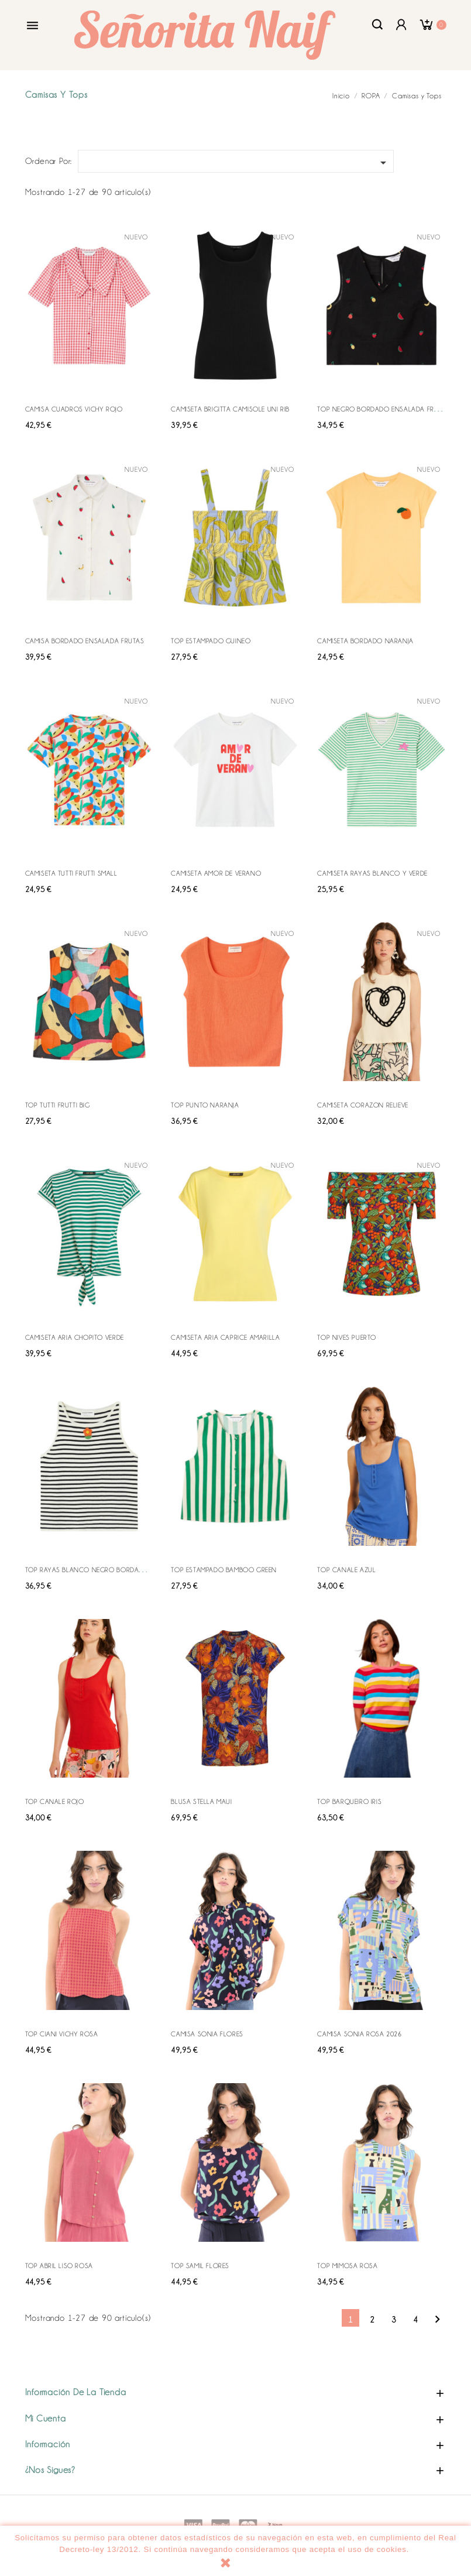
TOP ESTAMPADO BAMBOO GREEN (224, 1569)
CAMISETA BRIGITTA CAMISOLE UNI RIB (230, 409)
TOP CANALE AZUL (346, 1569)
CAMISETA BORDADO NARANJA (365, 640)
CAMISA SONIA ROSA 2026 (359, 2034)
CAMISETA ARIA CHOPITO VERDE (74, 1337)
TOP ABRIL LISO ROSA (59, 2265)
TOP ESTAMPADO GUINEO (210, 640)
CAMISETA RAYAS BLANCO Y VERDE (372, 873)
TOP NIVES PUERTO (346, 1337)
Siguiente (437, 2319)
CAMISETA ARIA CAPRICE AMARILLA (225, 1337)
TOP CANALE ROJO (54, 1801)
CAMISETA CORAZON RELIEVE (362, 1105)
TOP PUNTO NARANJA (205, 1105)
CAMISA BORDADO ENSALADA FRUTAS (85, 640)
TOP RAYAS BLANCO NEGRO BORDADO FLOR (96, 1569)
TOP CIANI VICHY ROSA (61, 2034)
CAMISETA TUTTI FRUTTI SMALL (71, 873)
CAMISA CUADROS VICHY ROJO (74, 409)
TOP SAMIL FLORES (200, 2265)
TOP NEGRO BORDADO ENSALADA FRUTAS (383, 409)
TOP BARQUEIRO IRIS (349, 1801)
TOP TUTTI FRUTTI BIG (57, 1105)
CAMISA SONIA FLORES (207, 2034)
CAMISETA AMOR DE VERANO (216, 873)
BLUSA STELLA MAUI (201, 1801)
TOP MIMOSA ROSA (347, 2265)
